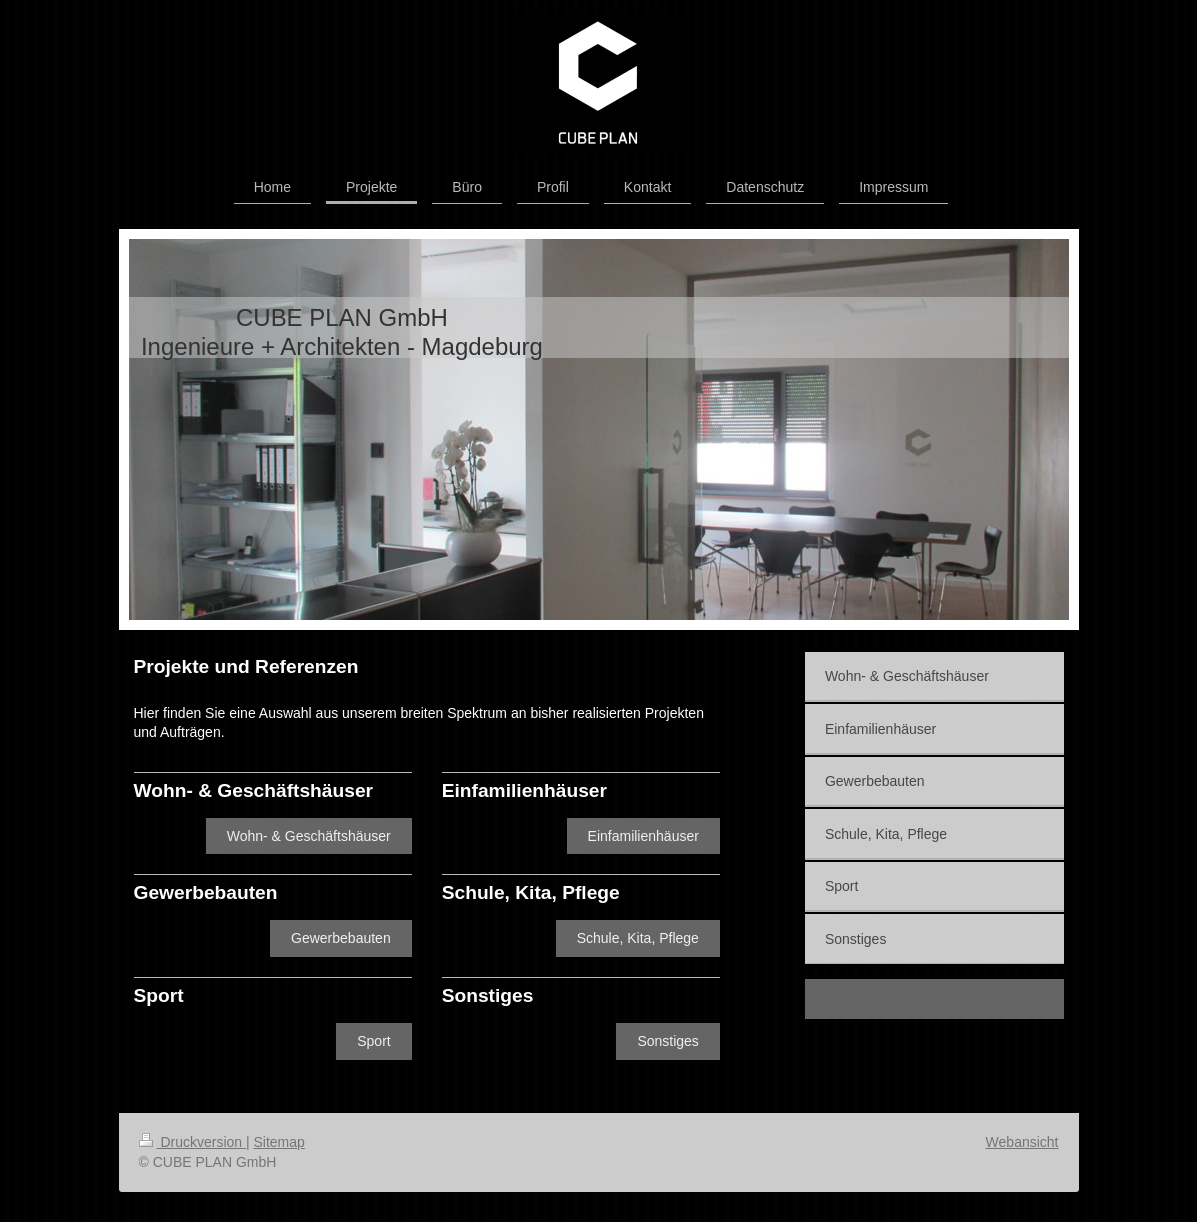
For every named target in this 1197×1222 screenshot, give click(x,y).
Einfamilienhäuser (643, 836)
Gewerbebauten (341, 938)
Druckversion (192, 1142)
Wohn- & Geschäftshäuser (309, 836)
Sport (373, 1041)
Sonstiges (667, 1041)
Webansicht (1022, 1142)
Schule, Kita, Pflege (638, 938)
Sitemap (279, 1142)
